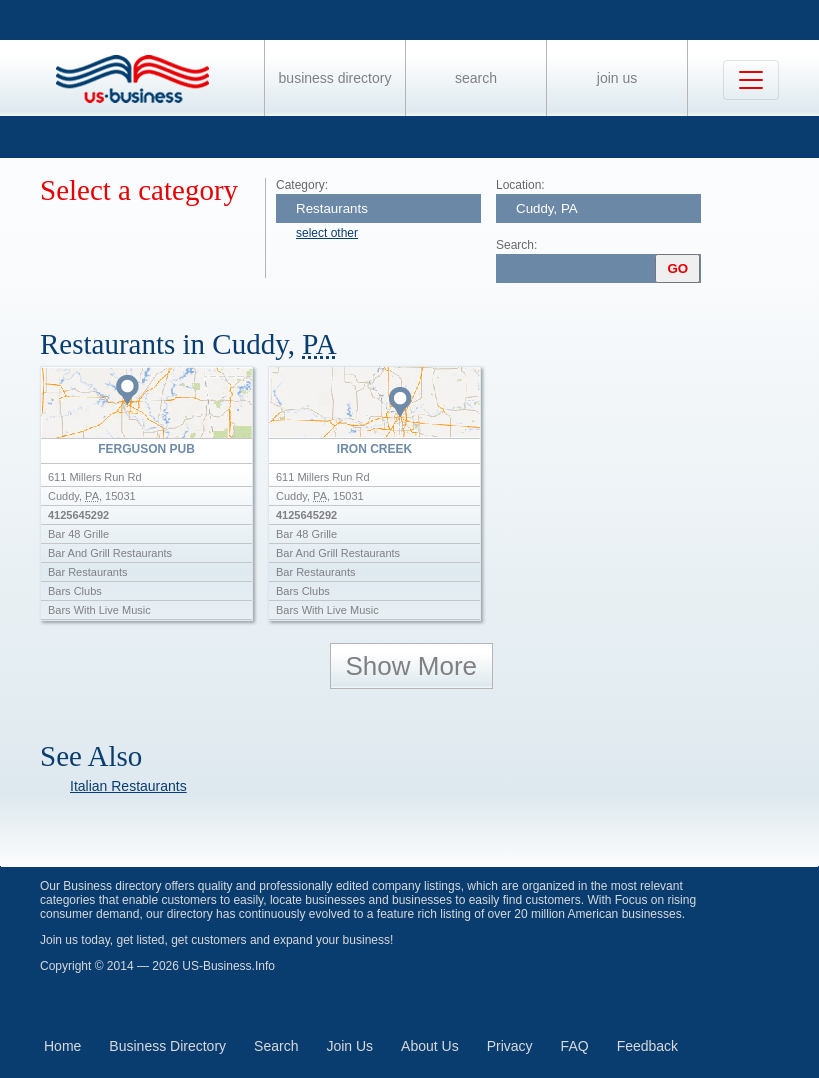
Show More (412, 666)
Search (476, 78)
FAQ (575, 1046)
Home (62, 1046)
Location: (520, 185)
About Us (430, 1046)
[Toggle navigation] (751, 80)
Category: (302, 185)
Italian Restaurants (128, 786)
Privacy (510, 1046)
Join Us (617, 78)
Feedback (647, 1046)
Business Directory (335, 78)
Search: (516, 245)
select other (327, 233)
